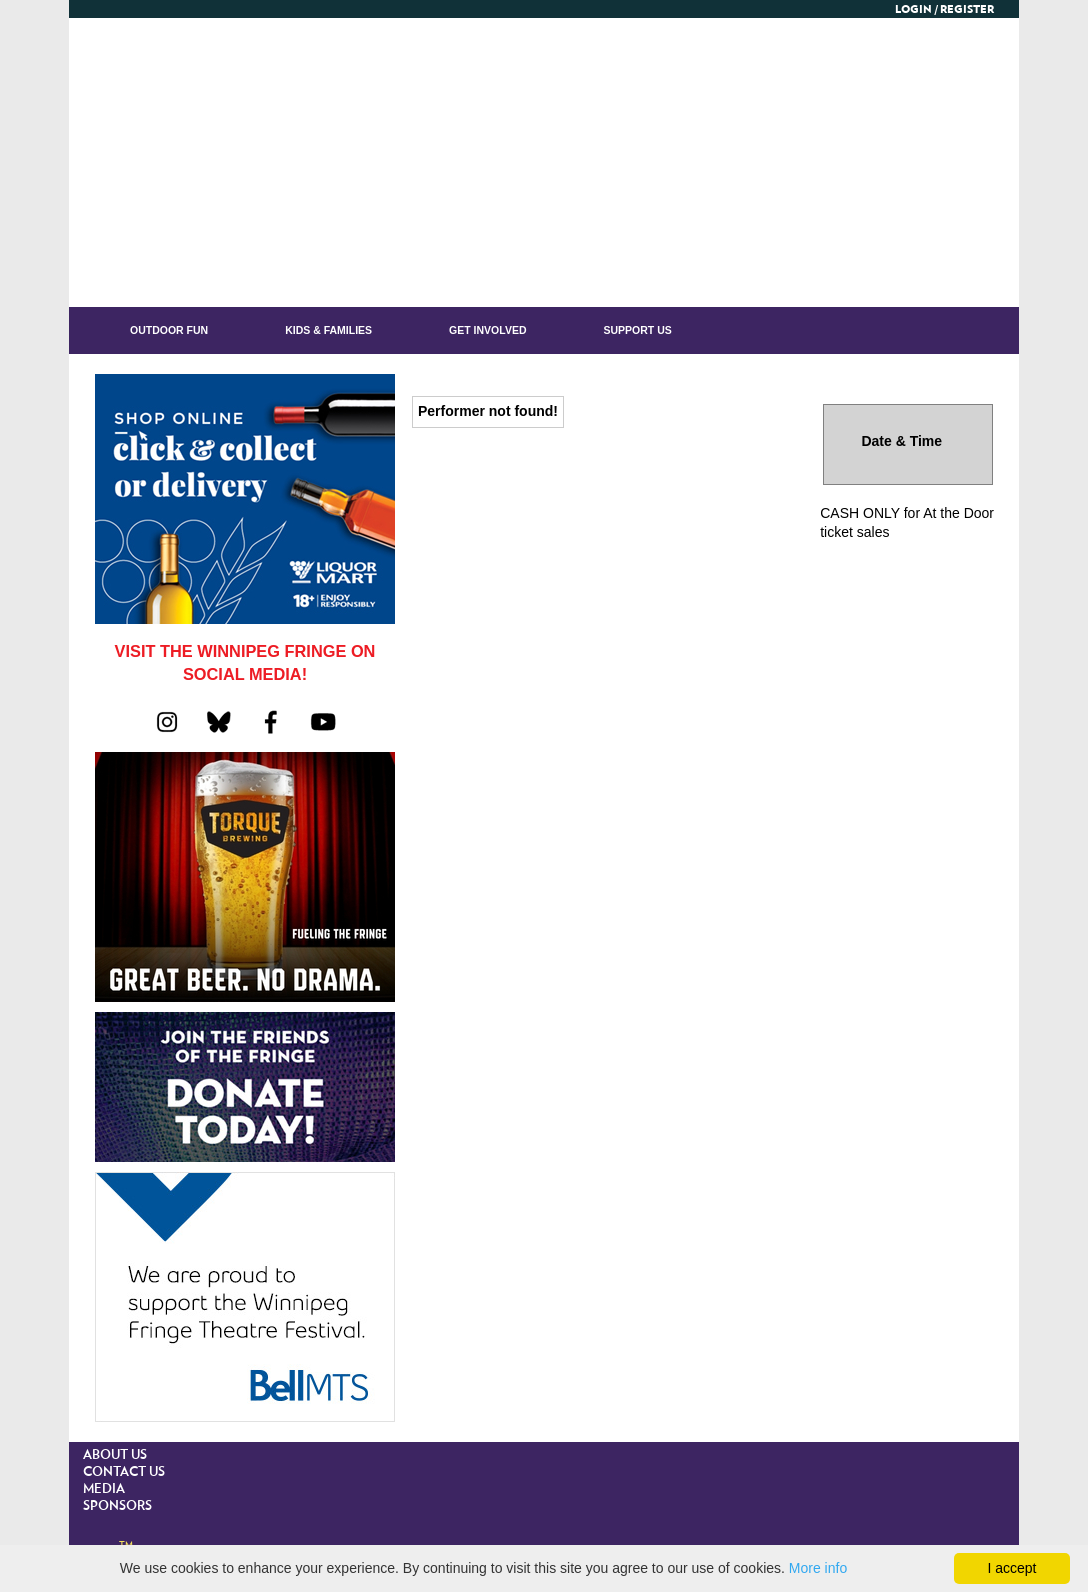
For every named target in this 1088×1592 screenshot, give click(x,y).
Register (967, 9)
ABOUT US (115, 1455)
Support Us (638, 330)
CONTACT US (124, 1472)
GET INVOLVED (487, 330)
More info (818, 1568)
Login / (916, 9)
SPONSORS (117, 1506)
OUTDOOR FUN (169, 330)
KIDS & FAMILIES (328, 330)
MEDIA (104, 1489)
